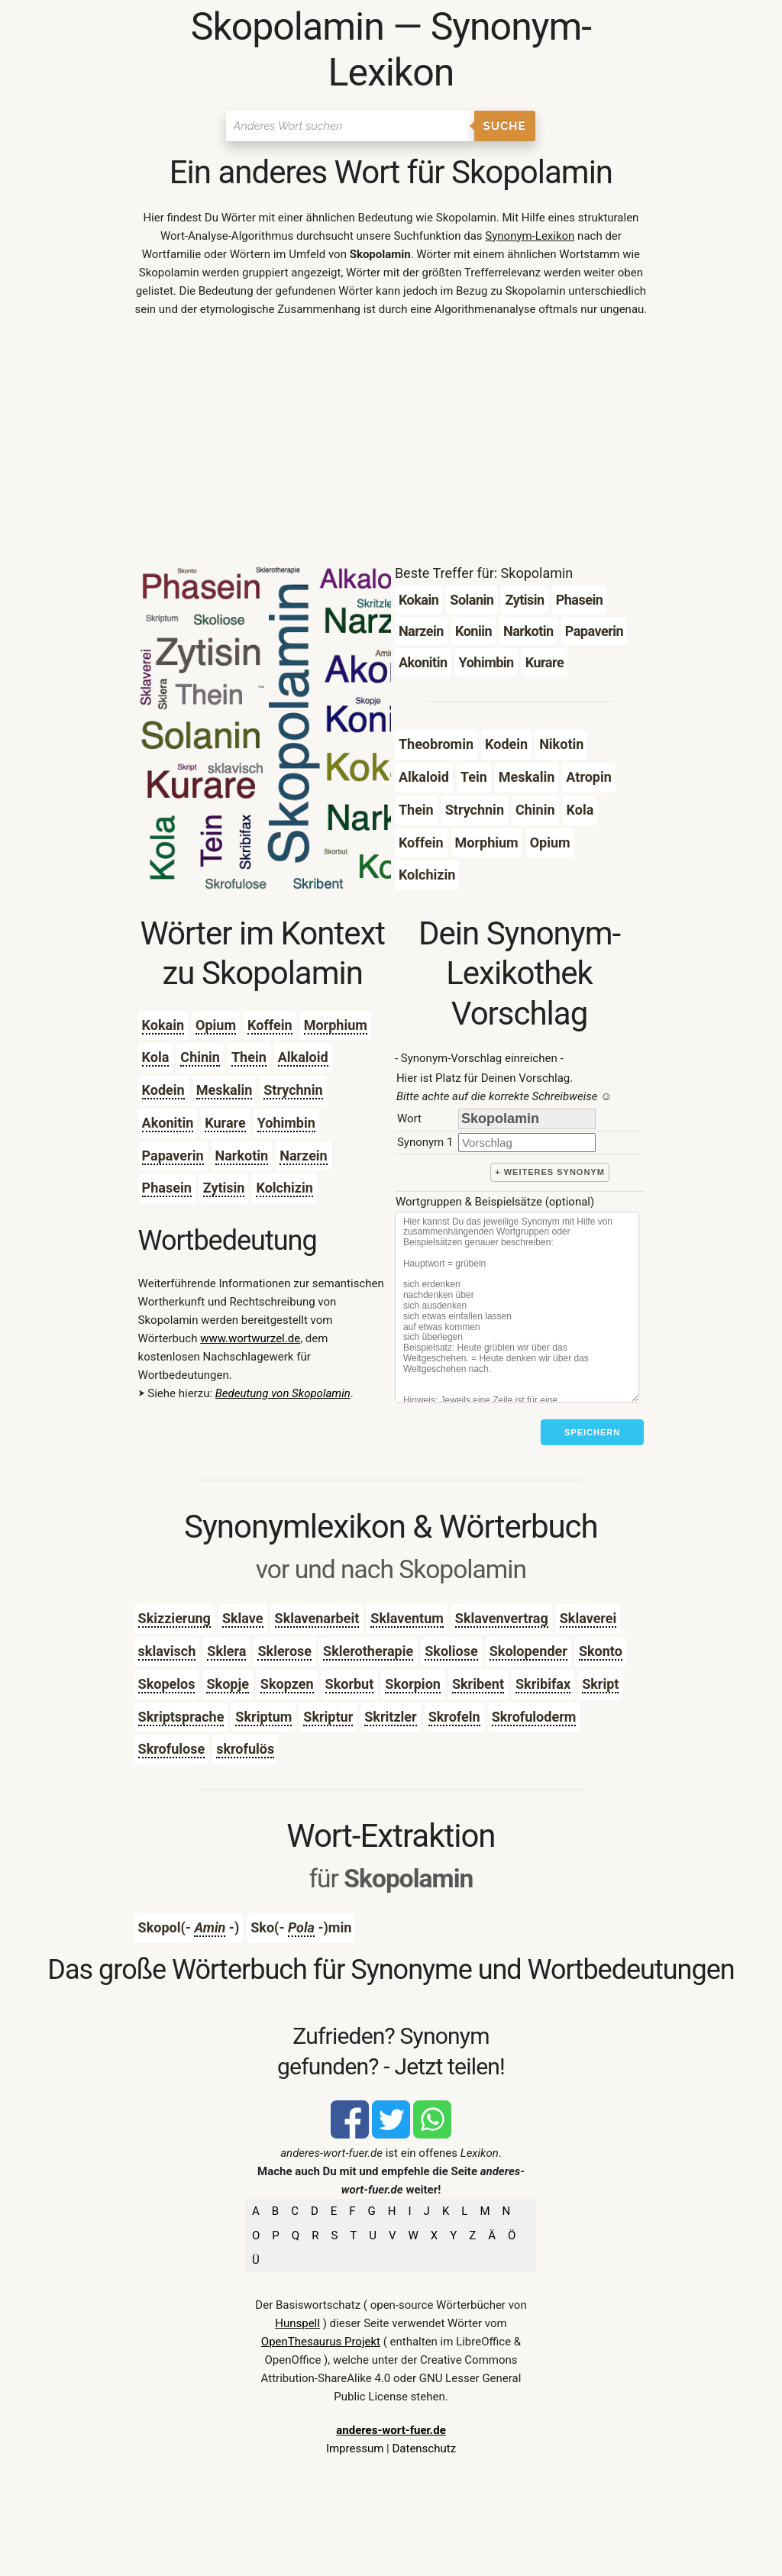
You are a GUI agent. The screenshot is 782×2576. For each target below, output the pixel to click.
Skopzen (287, 1684)
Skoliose (451, 1651)
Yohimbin (286, 1123)
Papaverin (173, 1156)
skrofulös (245, 1749)
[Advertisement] (391, 444)
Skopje (227, 1684)
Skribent (478, 1684)
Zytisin (224, 1188)
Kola (156, 1057)
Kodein (163, 1090)
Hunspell (297, 2323)
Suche (504, 126)
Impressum (354, 2448)
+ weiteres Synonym (550, 1172)
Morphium (335, 1025)
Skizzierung (174, 1618)
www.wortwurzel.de (250, 1338)
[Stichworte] (517, 1307)
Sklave (242, 1618)
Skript (600, 1684)
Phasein (167, 1188)
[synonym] (527, 1142)
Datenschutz (424, 2448)
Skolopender (528, 1651)
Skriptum (263, 1717)
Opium (216, 1025)
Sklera (226, 1651)
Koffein (269, 1025)
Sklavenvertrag (501, 1618)
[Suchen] (350, 126)
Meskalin (224, 1090)
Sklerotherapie (368, 1651)
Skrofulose (171, 1749)
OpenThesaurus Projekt (320, 2341)
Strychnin (292, 1090)
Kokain (163, 1025)
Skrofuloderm (534, 1717)
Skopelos (167, 1684)
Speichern (592, 1432)
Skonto (600, 1651)
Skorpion (413, 1684)
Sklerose (284, 1651)
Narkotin (242, 1156)
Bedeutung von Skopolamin (283, 1393)
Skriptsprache (181, 1717)
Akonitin (168, 1123)
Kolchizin (284, 1188)
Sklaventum (407, 1618)
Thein (249, 1057)
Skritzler (390, 1717)
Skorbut (349, 1684)
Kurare (225, 1123)
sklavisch (167, 1651)
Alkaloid (303, 1057)
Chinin (200, 1057)
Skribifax (542, 1684)
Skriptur (328, 1717)
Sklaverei (588, 1618)
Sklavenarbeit (317, 1618)
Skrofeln (454, 1717)
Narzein (304, 1156)
